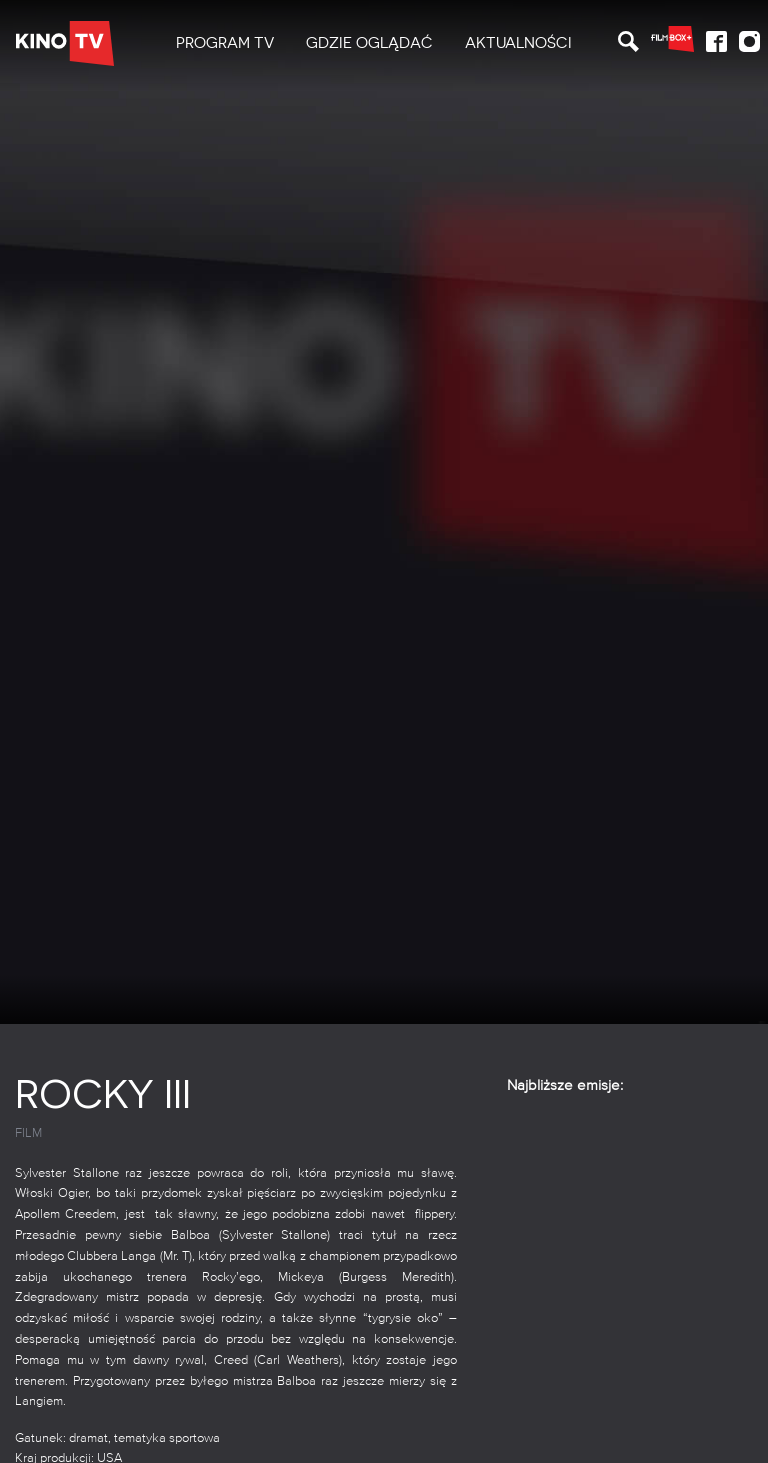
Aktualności (518, 43)
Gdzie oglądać (369, 43)
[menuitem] (225, 43)
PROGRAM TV (225, 43)
